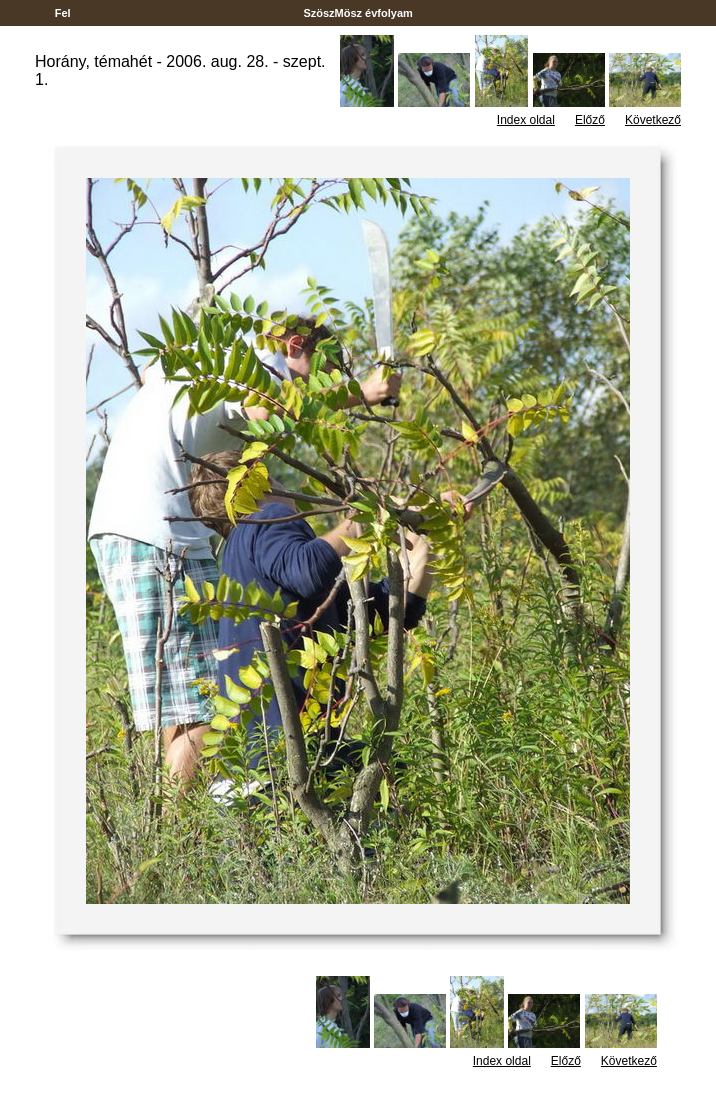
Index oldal (526, 120)
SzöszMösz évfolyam (358, 13)
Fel (63, 13)
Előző (590, 120)
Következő (653, 120)
